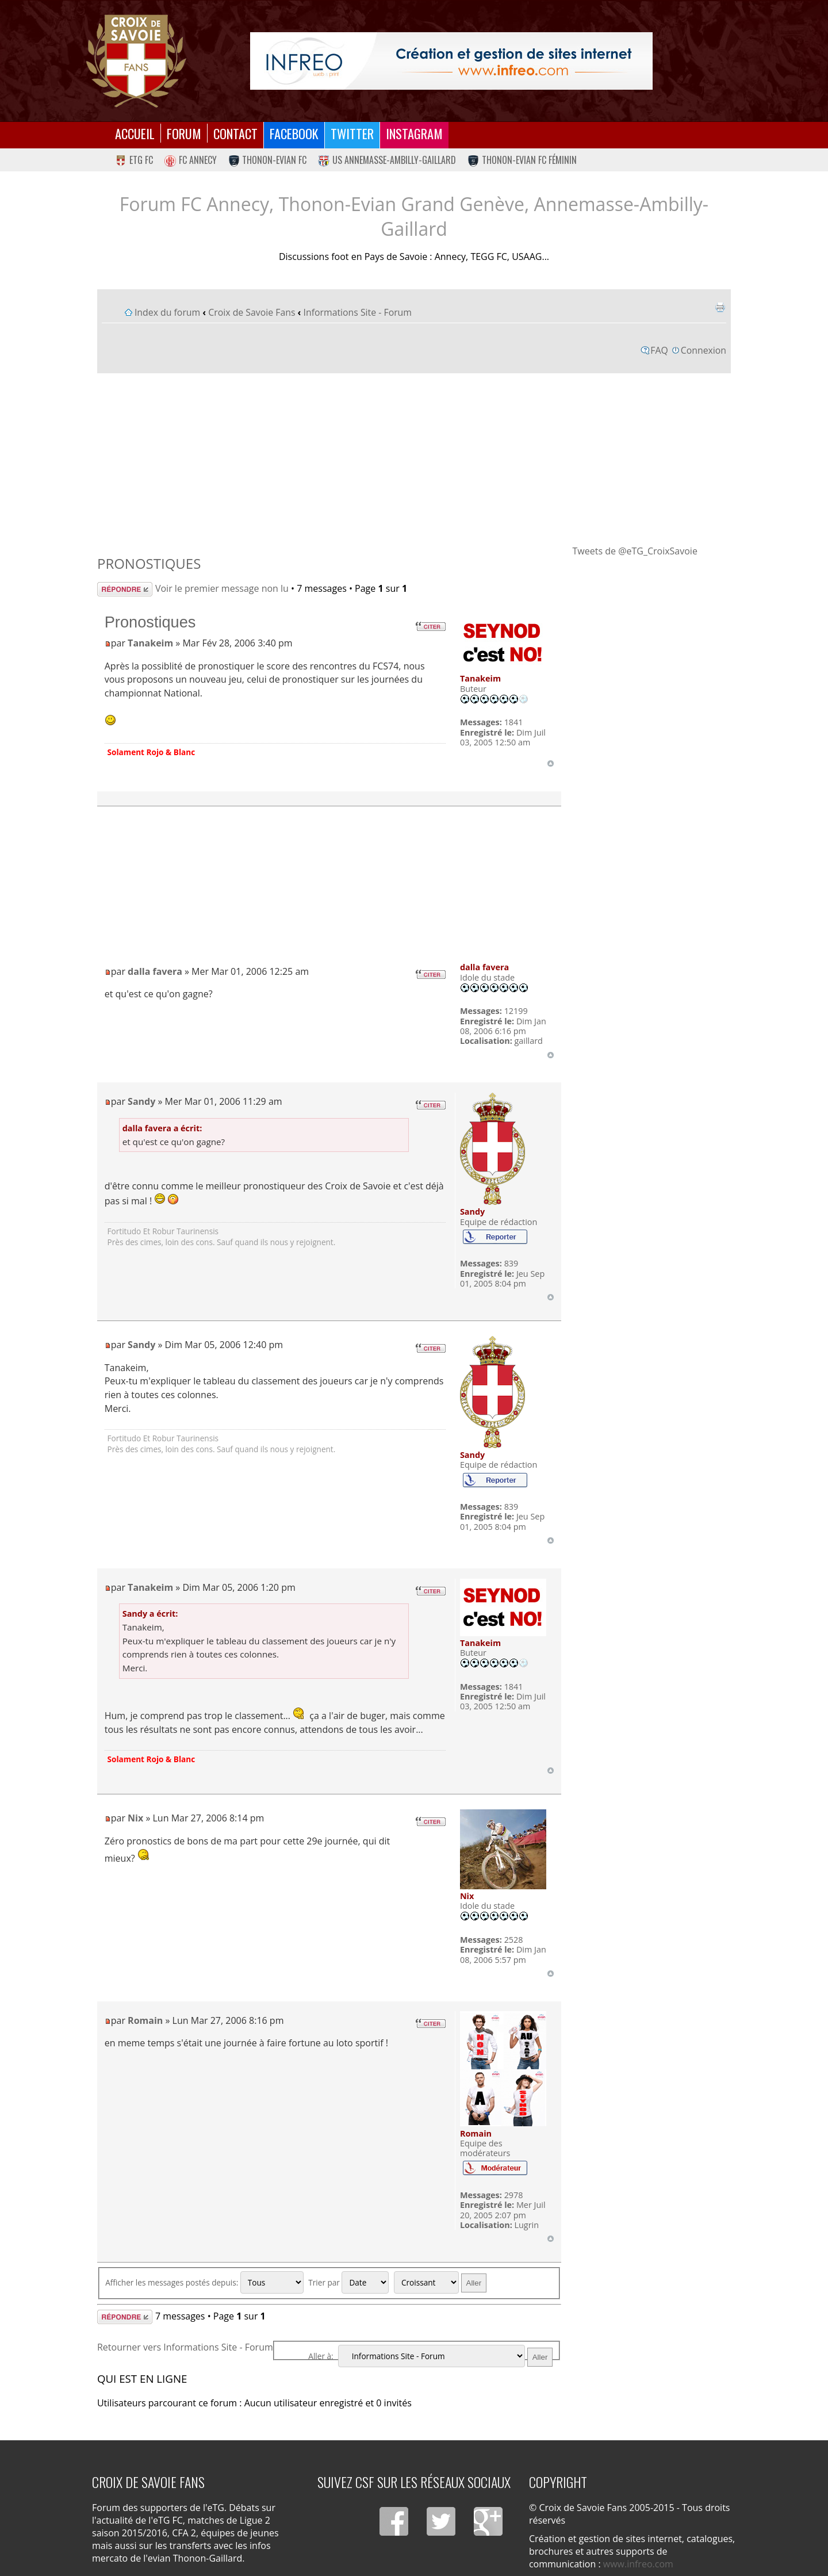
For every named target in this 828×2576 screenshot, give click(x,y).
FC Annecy (190, 160)
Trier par (348, 2282)
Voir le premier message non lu (222, 588)
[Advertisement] (414, 458)
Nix (135, 1818)
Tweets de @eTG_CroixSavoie (635, 551)
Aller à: (320, 2356)
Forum (184, 133)
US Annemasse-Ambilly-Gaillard (387, 160)
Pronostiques (149, 563)
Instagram (414, 133)
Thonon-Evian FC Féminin (522, 160)
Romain (145, 2020)
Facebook (294, 133)
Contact (235, 133)
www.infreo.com (638, 2564)
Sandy (141, 1101)
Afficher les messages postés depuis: (204, 2282)
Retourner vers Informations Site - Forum (185, 2347)
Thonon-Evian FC (267, 160)
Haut (550, 763)
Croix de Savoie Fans (251, 312)
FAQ (659, 350)
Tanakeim (150, 643)
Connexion (703, 350)
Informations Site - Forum (358, 312)
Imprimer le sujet (720, 307)
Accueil (135, 133)
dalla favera (155, 971)
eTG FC (134, 160)
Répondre (124, 589)
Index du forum (167, 312)
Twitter (352, 133)
